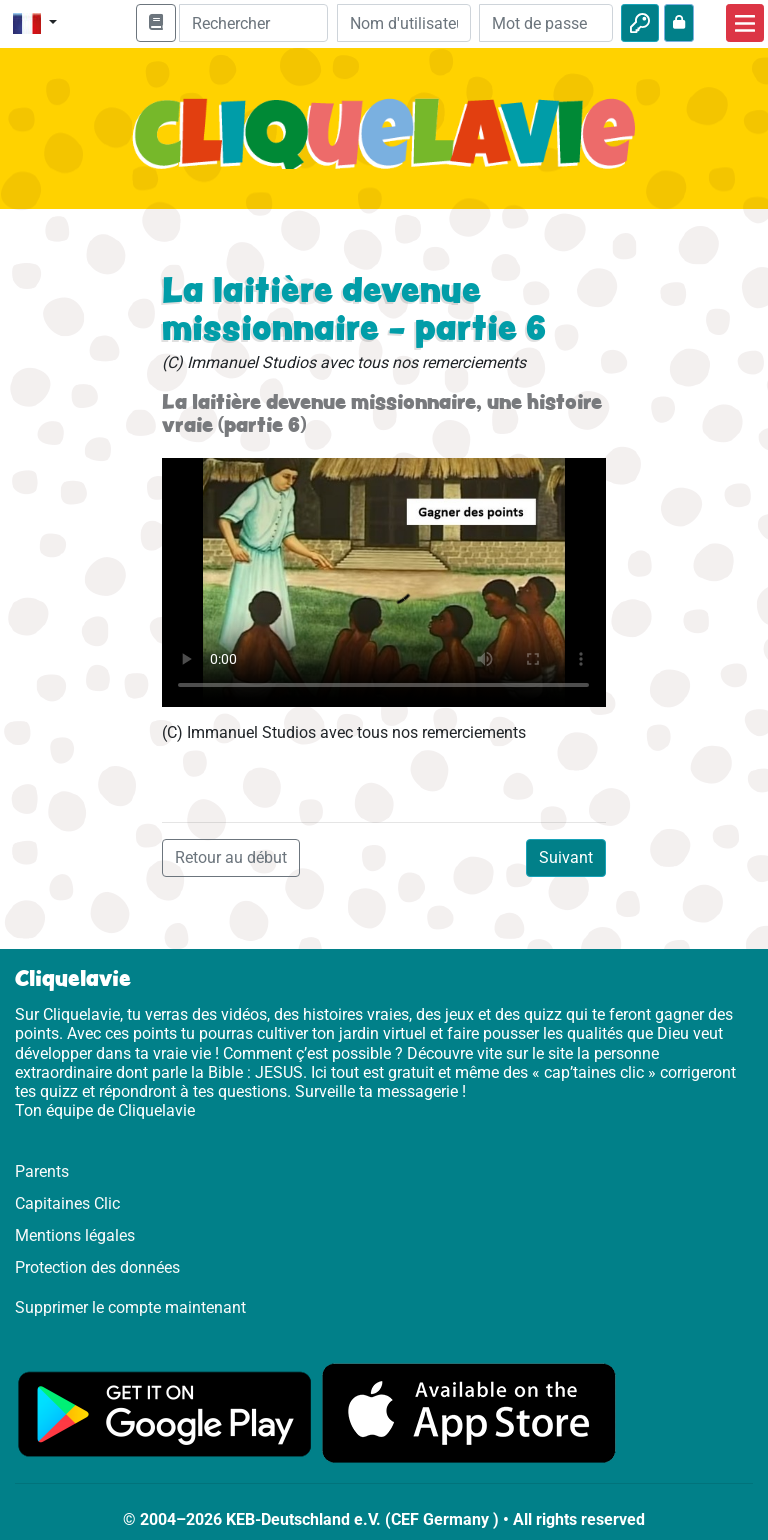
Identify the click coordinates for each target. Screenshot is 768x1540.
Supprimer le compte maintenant (130, 1307)
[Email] (404, 23)
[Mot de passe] (546, 23)
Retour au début (231, 857)
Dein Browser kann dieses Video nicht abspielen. (383, 582)
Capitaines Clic (67, 1203)
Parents (42, 1171)
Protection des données (97, 1267)
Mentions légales (75, 1235)
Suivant (566, 857)
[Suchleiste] (253, 23)
